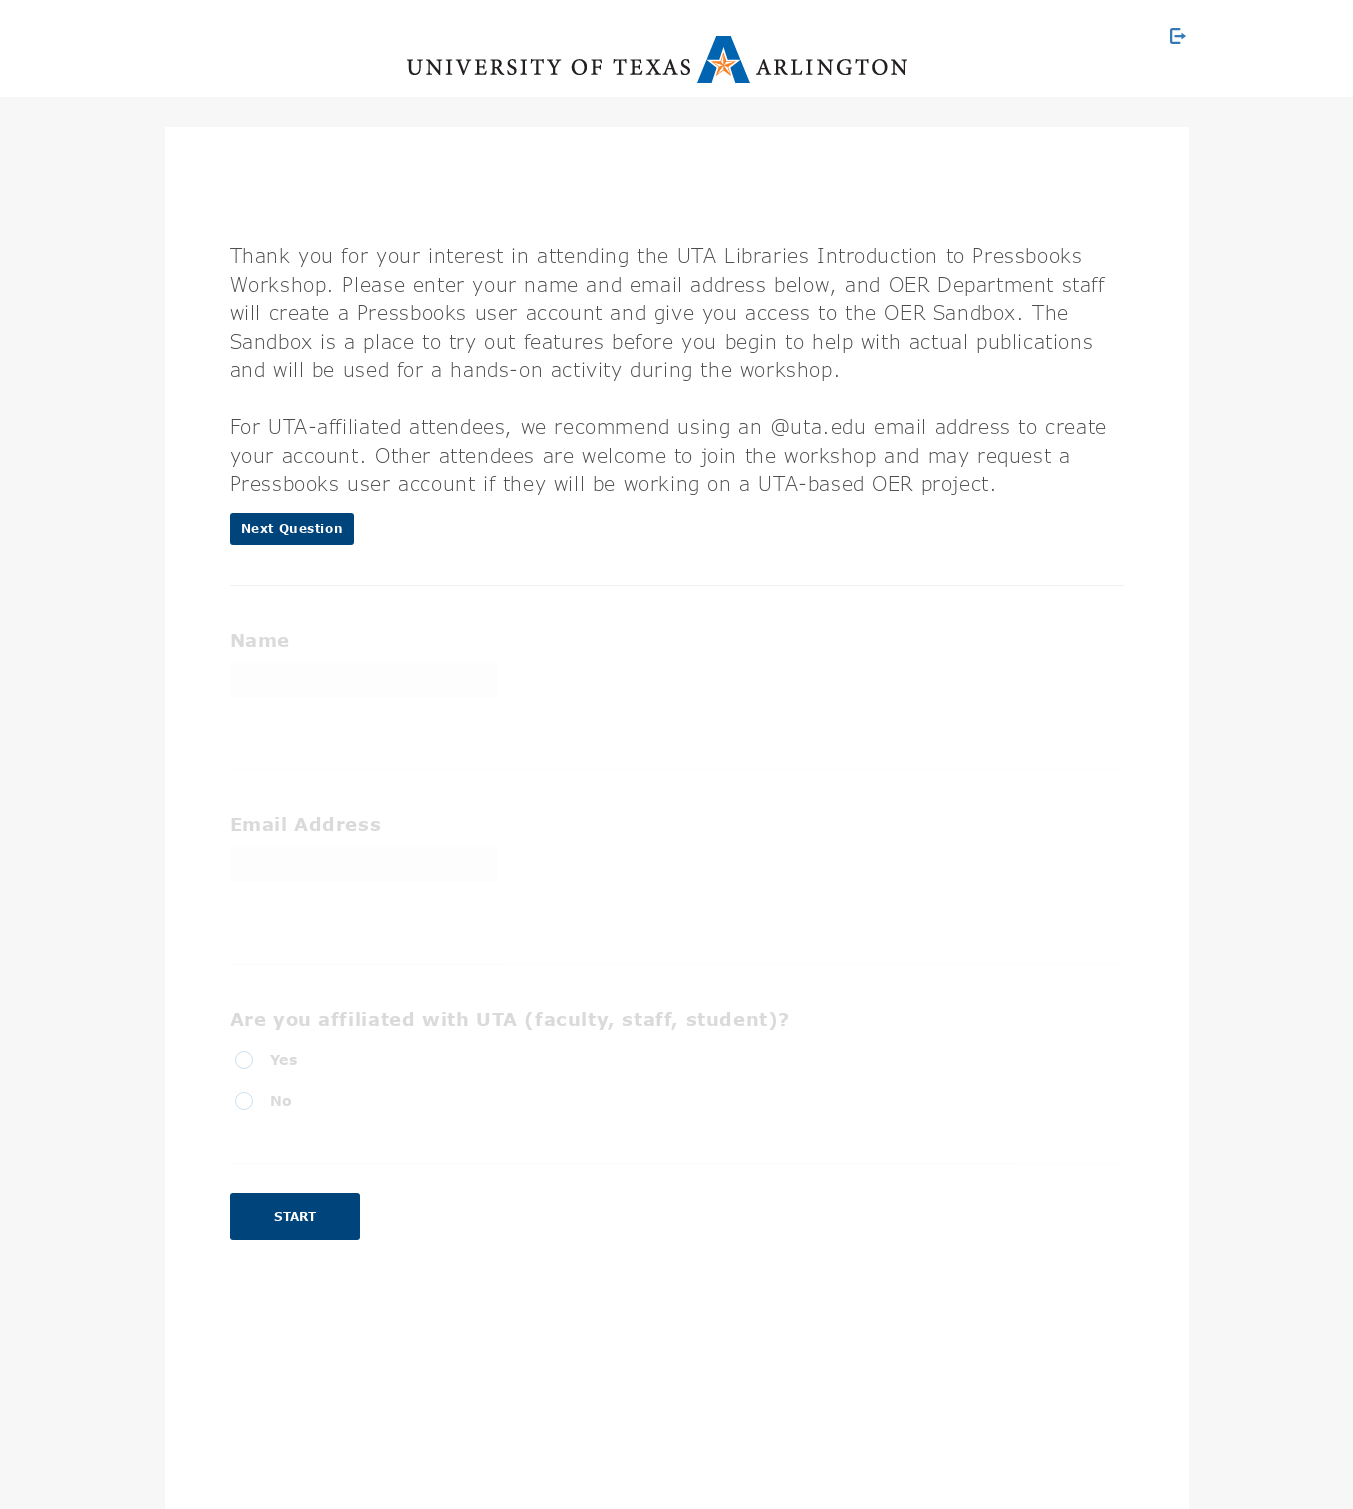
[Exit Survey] (1178, 36)
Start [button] (295, 1216)
